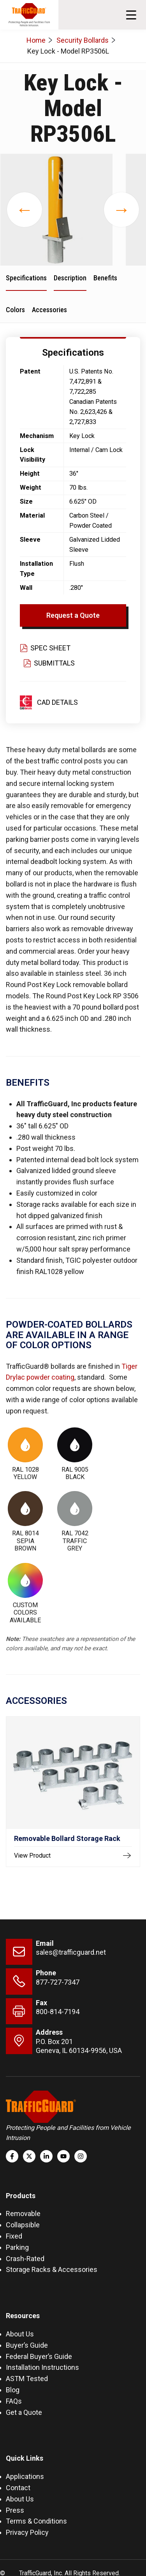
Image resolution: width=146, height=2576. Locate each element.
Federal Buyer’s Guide (39, 2356)
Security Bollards (82, 40)
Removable (23, 2213)
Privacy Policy (27, 2532)
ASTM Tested (27, 2378)
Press (15, 2510)
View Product (73, 1856)
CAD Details (57, 702)
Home (36, 40)
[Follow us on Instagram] (80, 2156)
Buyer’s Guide (27, 2345)
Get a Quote (24, 2412)
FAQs (14, 2401)
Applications (25, 2476)
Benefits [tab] (105, 278)
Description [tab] (70, 278)
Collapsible (23, 2225)
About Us (20, 2334)
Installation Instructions (42, 2367)
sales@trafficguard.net (71, 1952)
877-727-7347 (57, 1982)
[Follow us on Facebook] (12, 2156)
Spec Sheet (45, 648)
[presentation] (24, 209)
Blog (12, 2390)
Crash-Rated (25, 2258)
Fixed (14, 2236)
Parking (17, 2247)
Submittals (49, 663)
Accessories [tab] (49, 310)
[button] (131, 15)
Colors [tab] (15, 310)
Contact (18, 2488)
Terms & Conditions (36, 2521)
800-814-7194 (57, 2012)
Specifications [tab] (26, 278)
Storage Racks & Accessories (51, 2269)
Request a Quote (73, 615)
